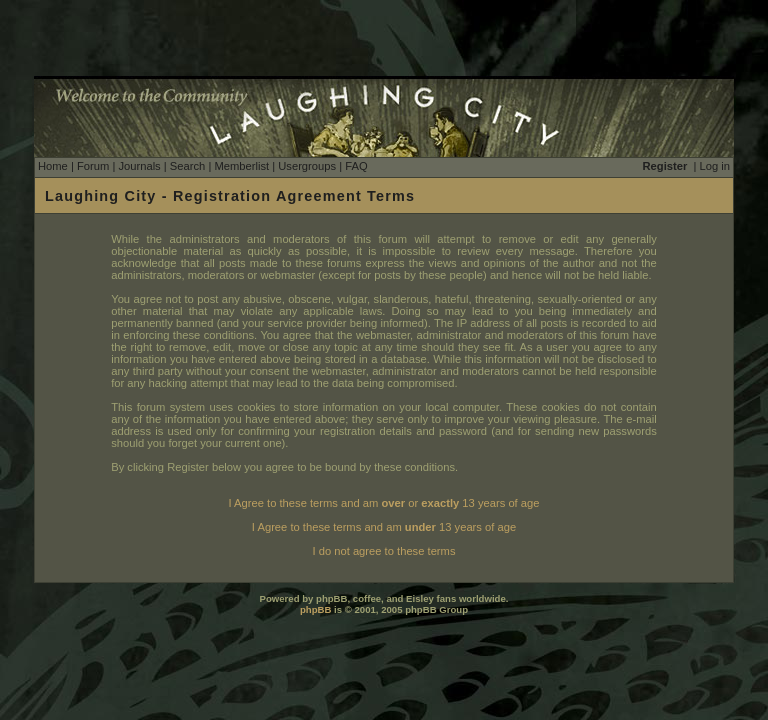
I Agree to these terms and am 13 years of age (384, 527)
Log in (715, 166)
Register (665, 166)
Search (187, 166)
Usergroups (307, 166)
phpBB (315, 609)
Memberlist (241, 166)
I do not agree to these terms (383, 551)
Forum (93, 166)
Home (53, 166)
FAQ (356, 166)
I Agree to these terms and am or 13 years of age (384, 503)
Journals (139, 166)
